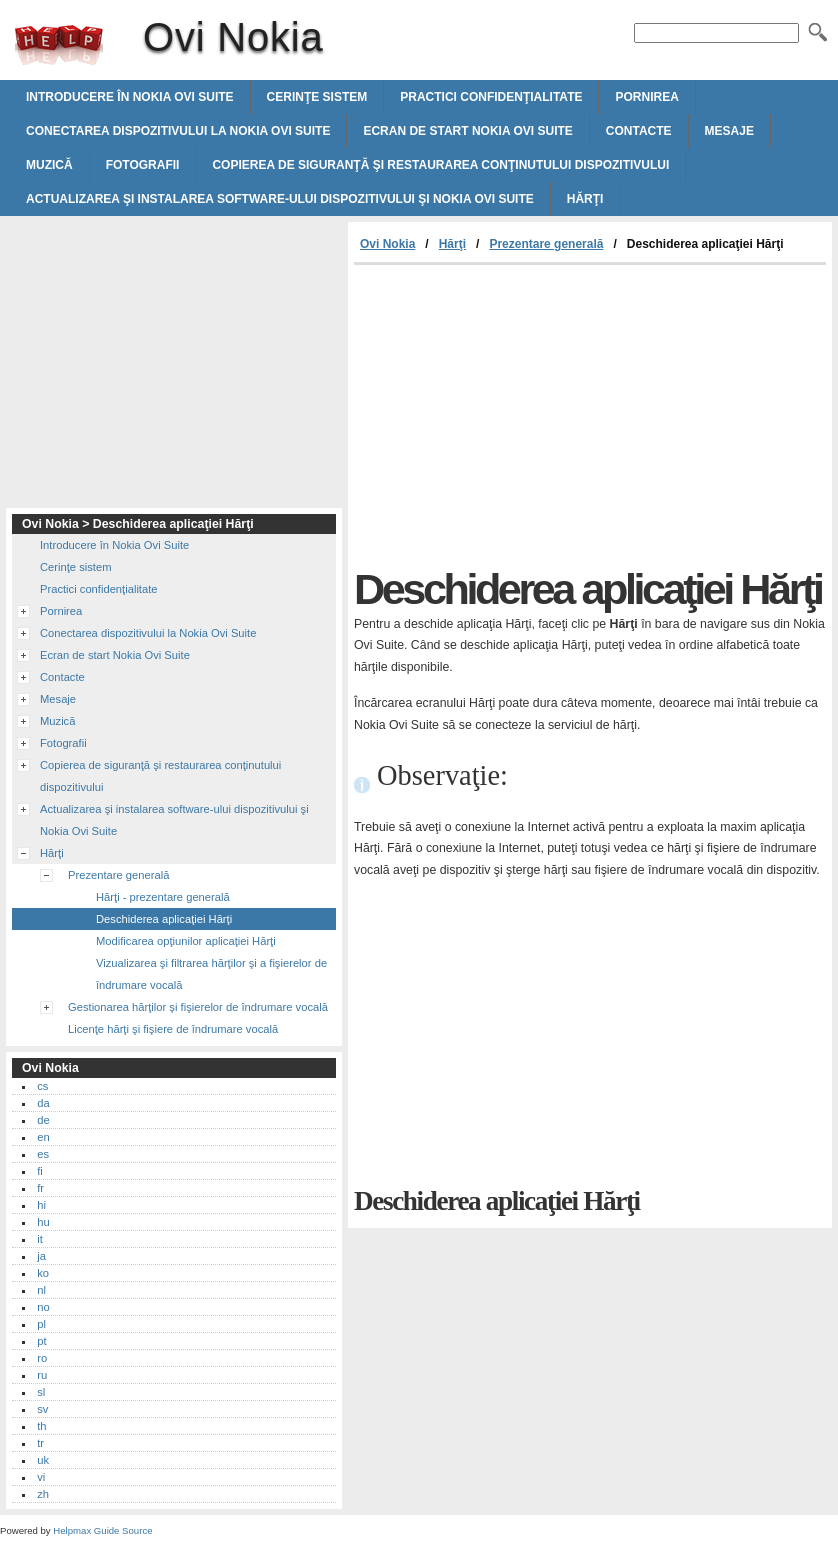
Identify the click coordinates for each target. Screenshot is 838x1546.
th (41, 1426)
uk (43, 1460)
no (43, 1307)
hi (41, 1205)
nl (41, 1290)
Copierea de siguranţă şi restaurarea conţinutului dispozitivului (440, 165)
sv (42, 1409)
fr (40, 1188)
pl (41, 1324)
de (43, 1120)
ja (41, 1256)
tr (40, 1443)
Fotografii (143, 165)
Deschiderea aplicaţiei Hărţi (164, 919)
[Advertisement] (522, 415)
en (43, 1137)
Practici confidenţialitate (491, 97)
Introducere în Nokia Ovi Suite (130, 97)
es (43, 1154)
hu (43, 1222)
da (43, 1103)
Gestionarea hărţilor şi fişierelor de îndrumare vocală (198, 1007)
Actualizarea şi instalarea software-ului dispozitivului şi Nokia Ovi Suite (280, 199)
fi (40, 1171)
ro (42, 1358)
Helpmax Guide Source (102, 1530)
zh (43, 1494)
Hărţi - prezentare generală (163, 897)
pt (41, 1341)
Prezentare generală (546, 244)
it (40, 1239)
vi (41, 1477)
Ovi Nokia (59, 45)
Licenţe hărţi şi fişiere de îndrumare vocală (173, 1029)
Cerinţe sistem (317, 97)
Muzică (49, 165)
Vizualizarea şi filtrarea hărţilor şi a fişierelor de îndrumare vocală (211, 974)
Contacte (639, 131)
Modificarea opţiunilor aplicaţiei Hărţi (186, 941)
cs (42, 1086)
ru (42, 1375)
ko (43, 1273)
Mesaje (729, 131)
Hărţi (585, 199)
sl (41, 1392)
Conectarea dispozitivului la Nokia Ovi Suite (178, 131)
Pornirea (646, 97)
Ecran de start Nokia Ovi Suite (467, 131)
